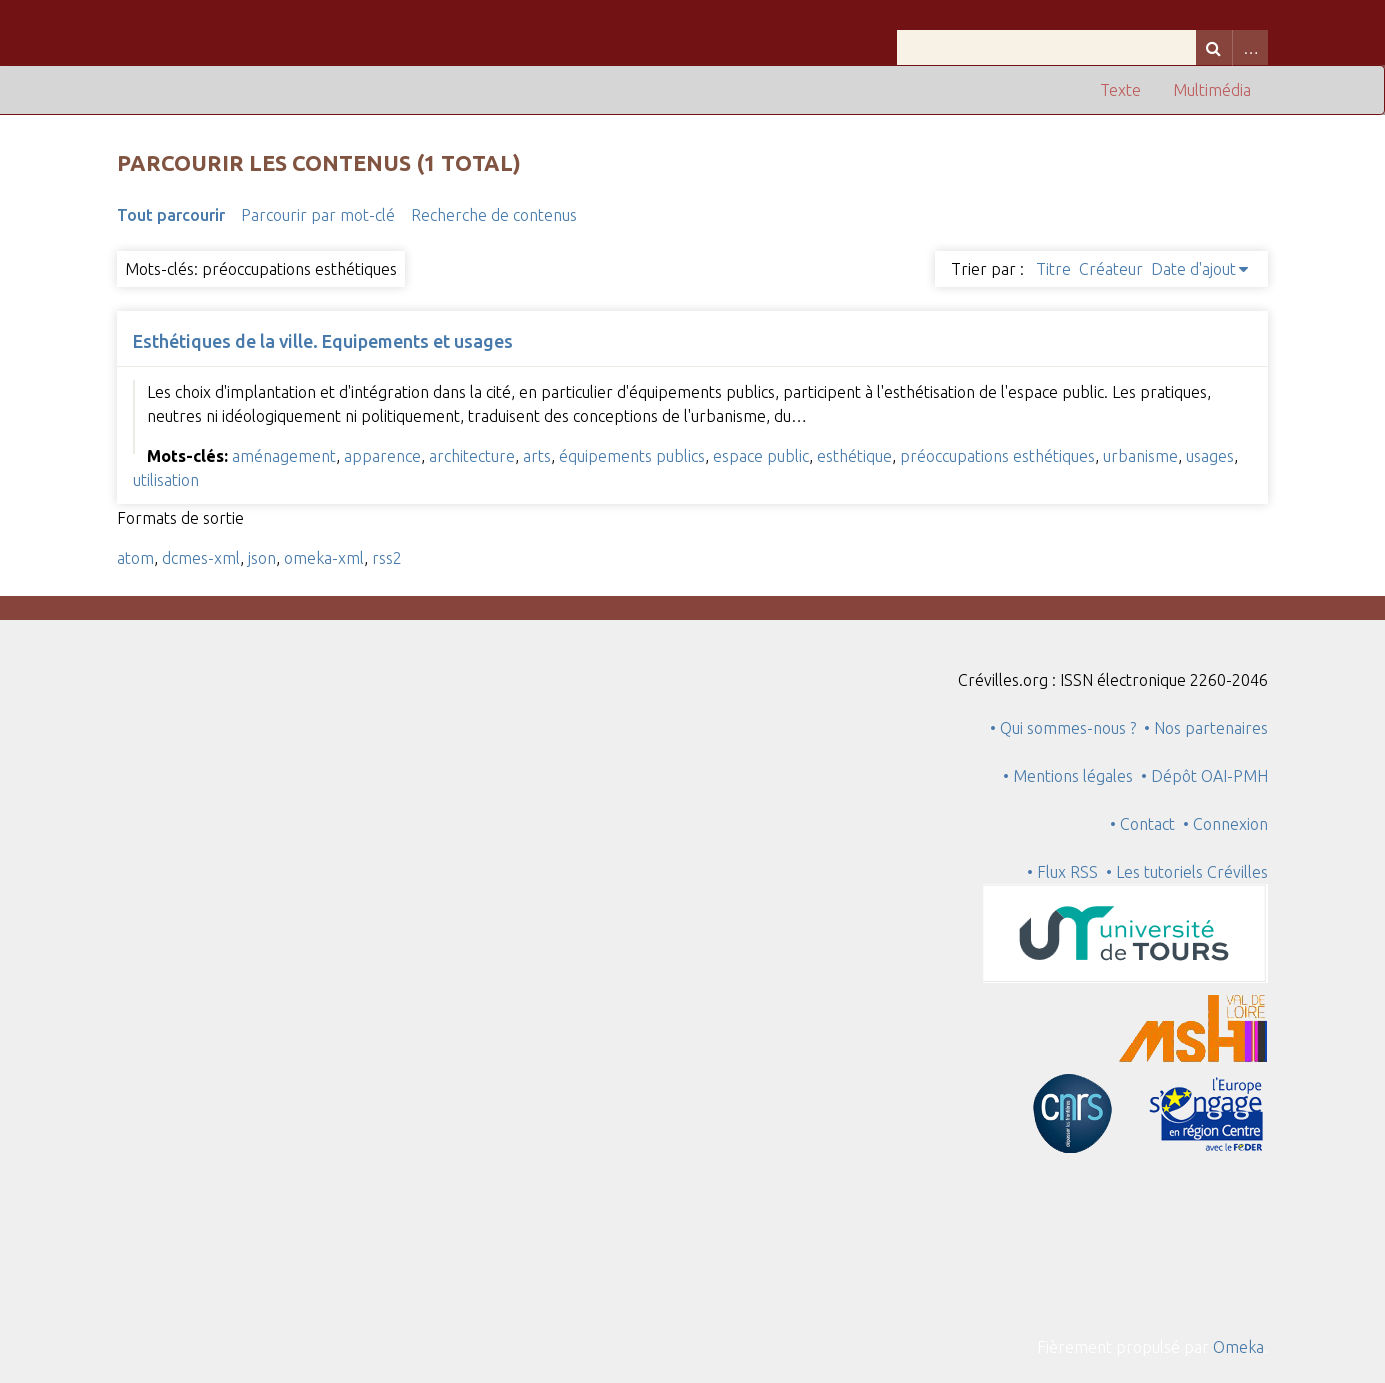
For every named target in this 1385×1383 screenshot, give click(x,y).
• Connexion (1225, 824)
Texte (1120, 90)
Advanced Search (1250, 47)
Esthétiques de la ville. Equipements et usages (323, 341)
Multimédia (1212, 90)
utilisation (166, 480)
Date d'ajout (1193, 269)
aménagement (284, 456)
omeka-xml (324, 558)
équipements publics (632, 456)
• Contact (1146, 824)
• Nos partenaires (1206, 728)
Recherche (1214, 47)
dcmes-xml (201, 558)
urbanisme (1140, 456)
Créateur (1111, 269)
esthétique (854, 456)
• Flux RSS (1062, 872)
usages (1210, 456)
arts (537, 456)
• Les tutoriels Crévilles (1187, 872)
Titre (1053, 269)
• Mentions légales (1068, 776)
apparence (382, 456)
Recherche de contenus (494, 215)
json (262, 558)
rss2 (387, 558)
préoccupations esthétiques (997, 456)
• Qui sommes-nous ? (1063, 728)
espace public (761, 456)
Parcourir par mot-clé (318, 215)
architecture (472, 456)
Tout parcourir (171, 215)
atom (135, 558)
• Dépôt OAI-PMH (1204, 776)
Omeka (1238, 1347)
